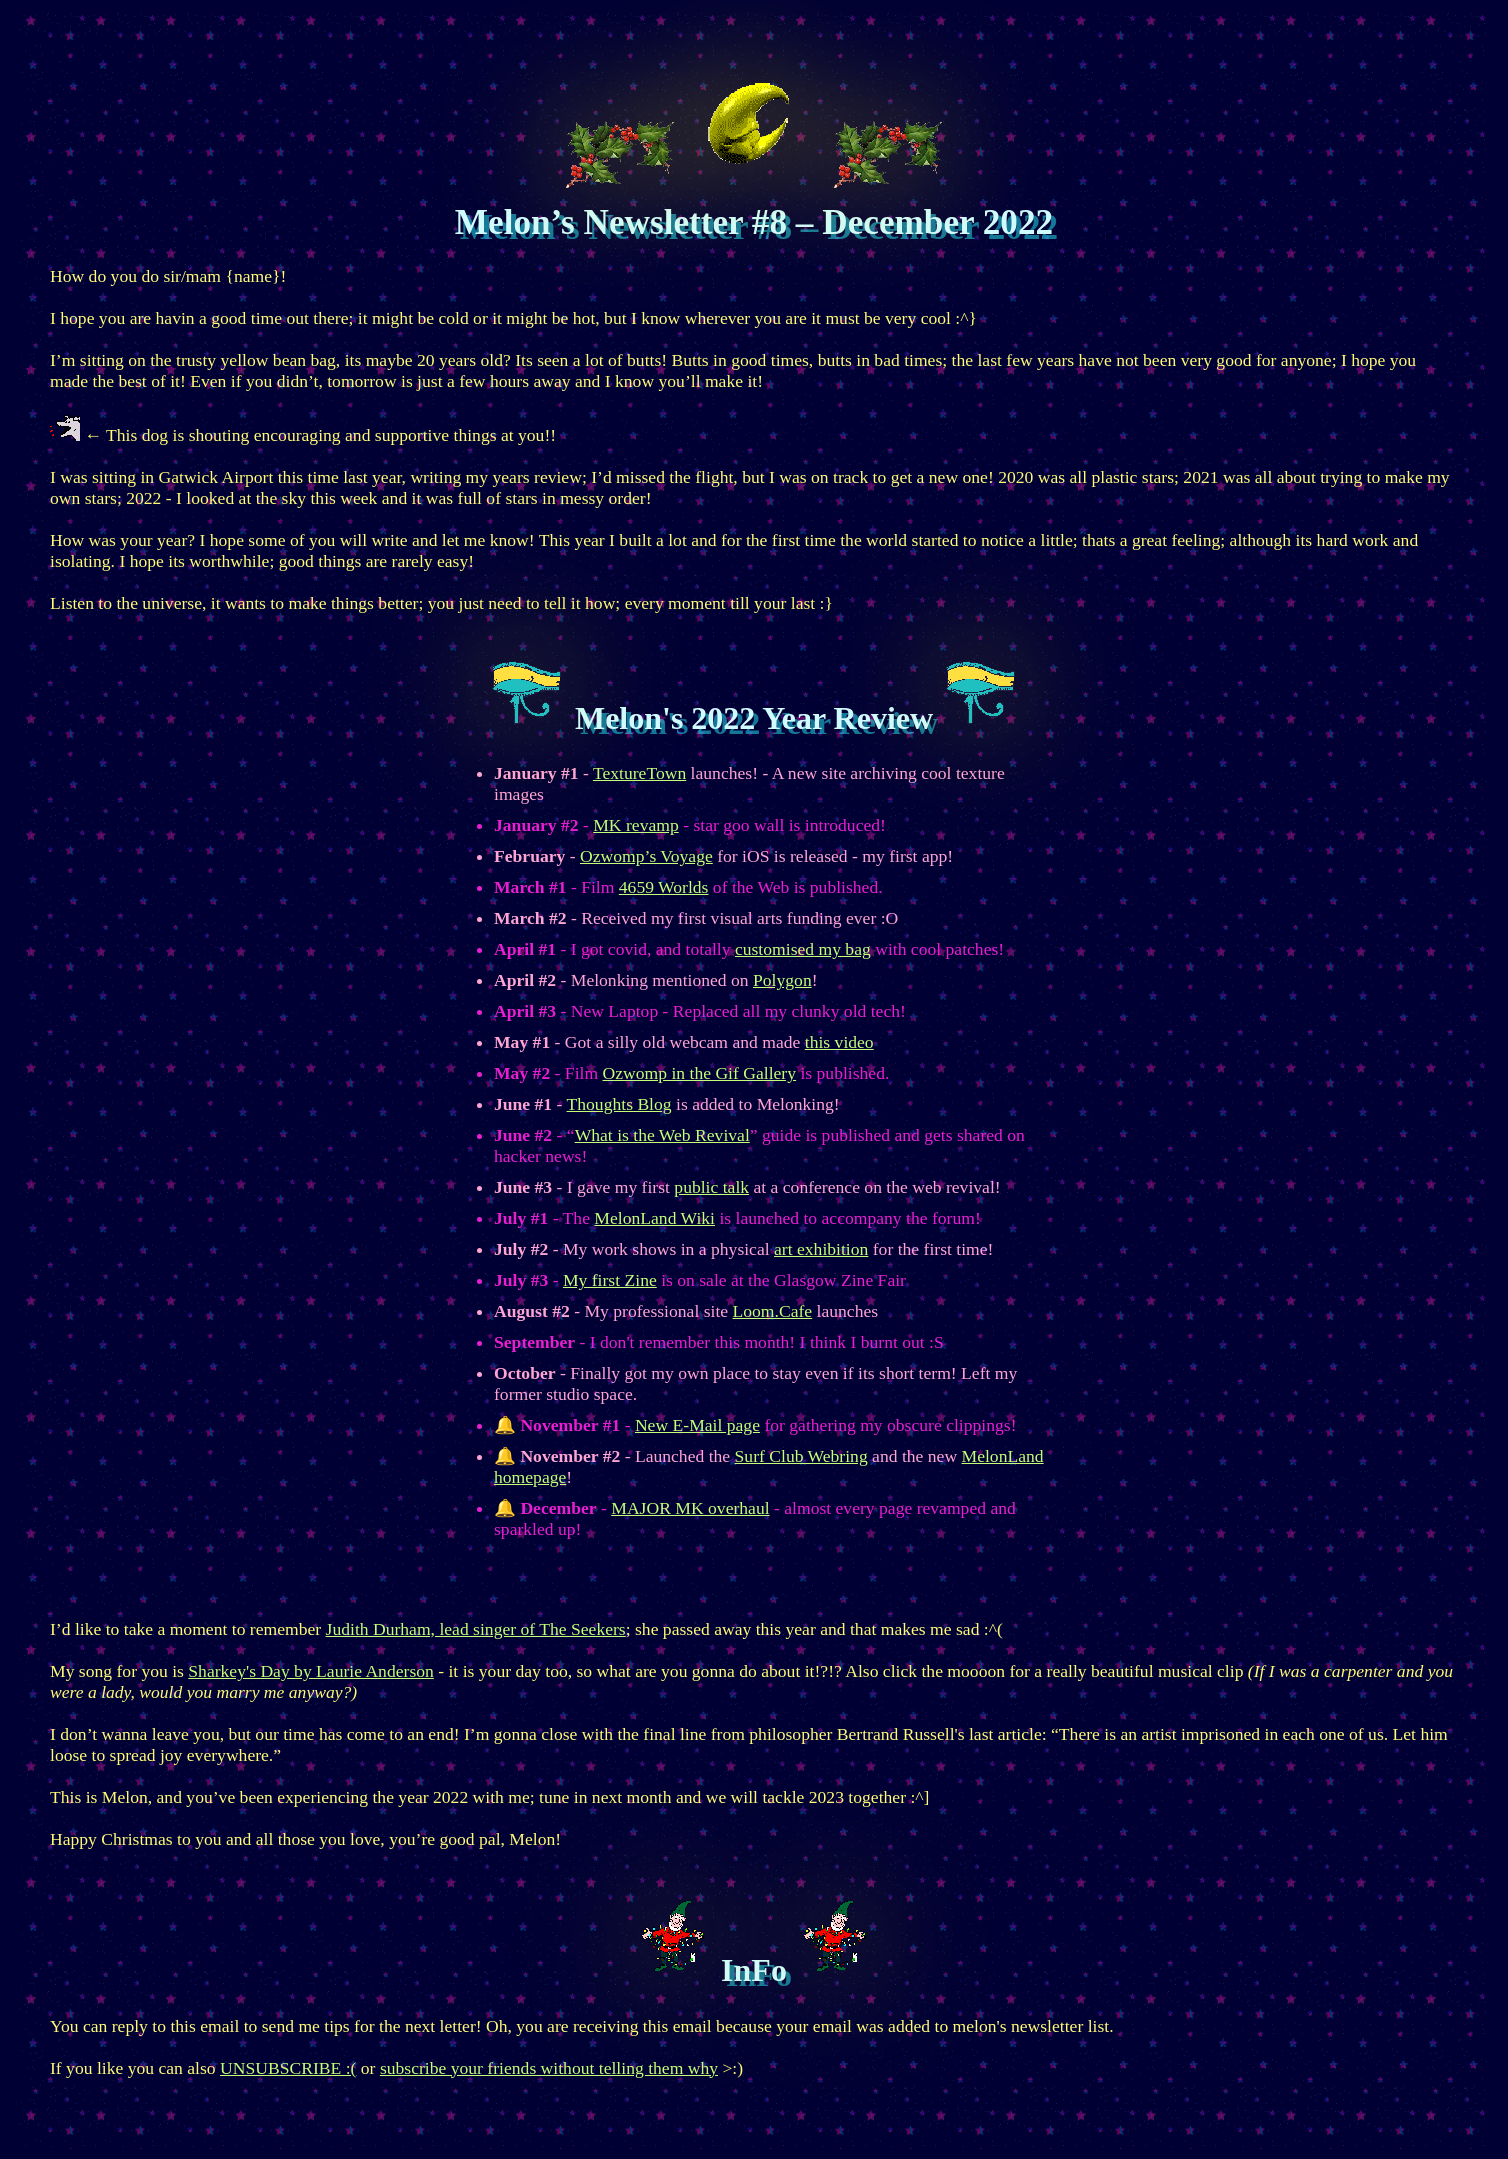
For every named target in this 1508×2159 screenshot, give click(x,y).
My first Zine (610, 1280)
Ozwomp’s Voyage (646, 856)
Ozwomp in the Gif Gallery (699, 1073)
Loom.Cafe (773, 1311)
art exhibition (821, 1249)
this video (839, 1042)
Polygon (782, 980)
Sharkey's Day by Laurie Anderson (311, 1671)
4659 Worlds (664, 887)
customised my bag (803, 949)
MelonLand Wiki (654, 1218)
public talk (711, 1187)
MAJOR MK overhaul (690, 1508)
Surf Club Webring (801, 1456)
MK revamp (636, 825)
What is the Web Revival (662, 1135)
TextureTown (639, 773)
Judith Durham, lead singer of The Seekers (476, 1629)
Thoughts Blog (619, 1104)
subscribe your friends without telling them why (549, 2068)
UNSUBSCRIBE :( (288, 2068)
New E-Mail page (697, 1425)
